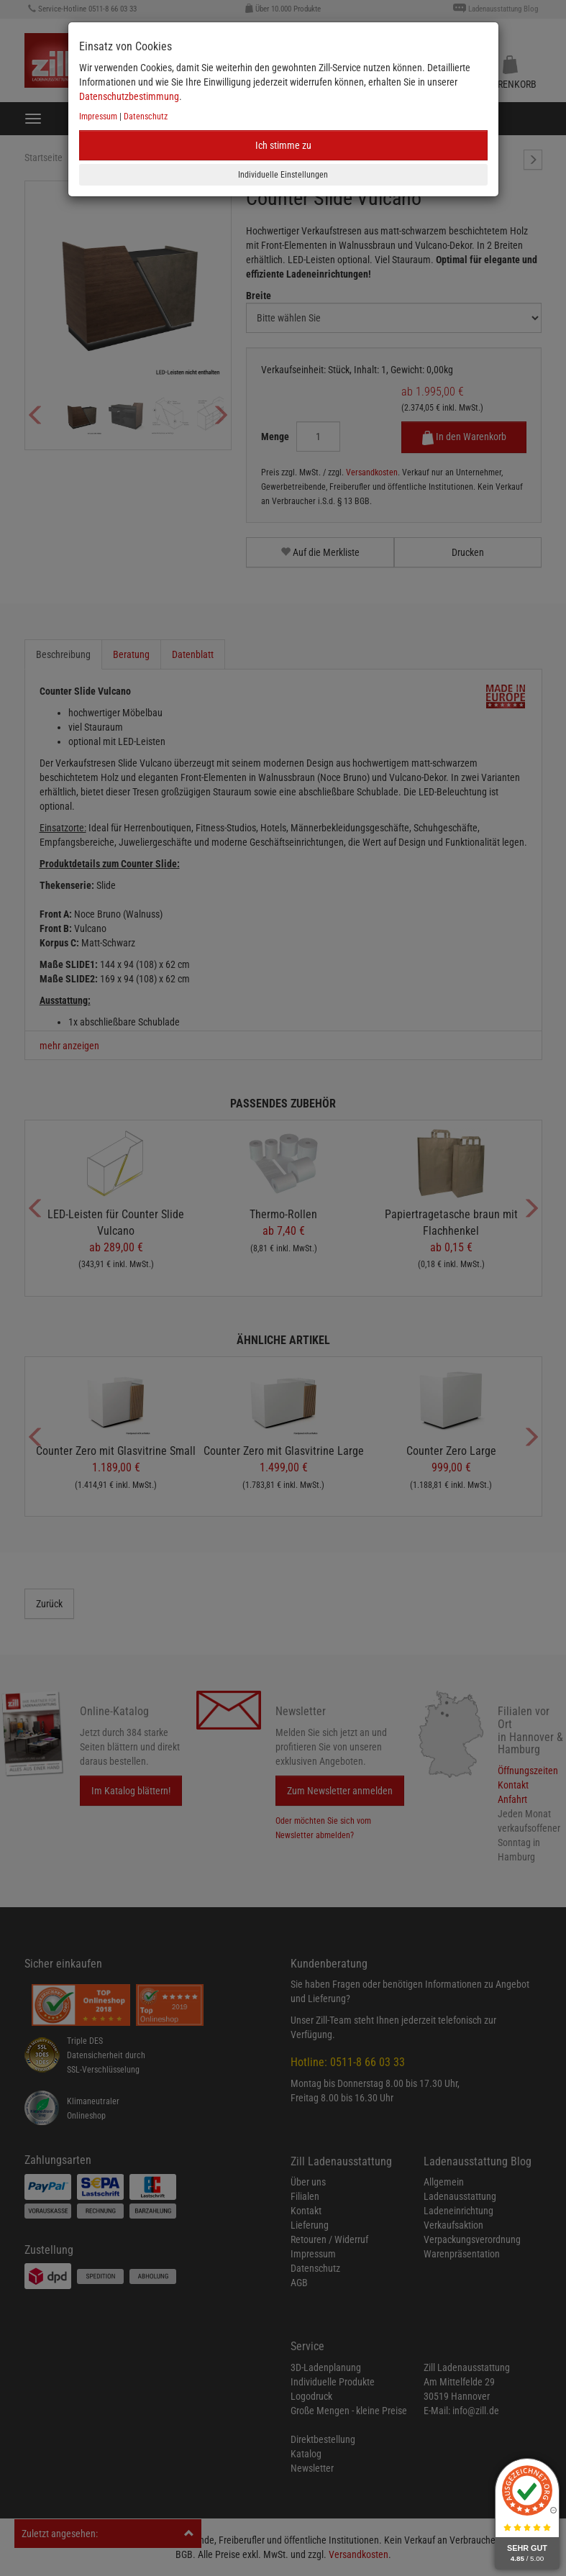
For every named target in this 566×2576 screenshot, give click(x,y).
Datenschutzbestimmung (129, 96)
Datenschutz (146, 116)
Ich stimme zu (283, 145)
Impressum (98, 116)
